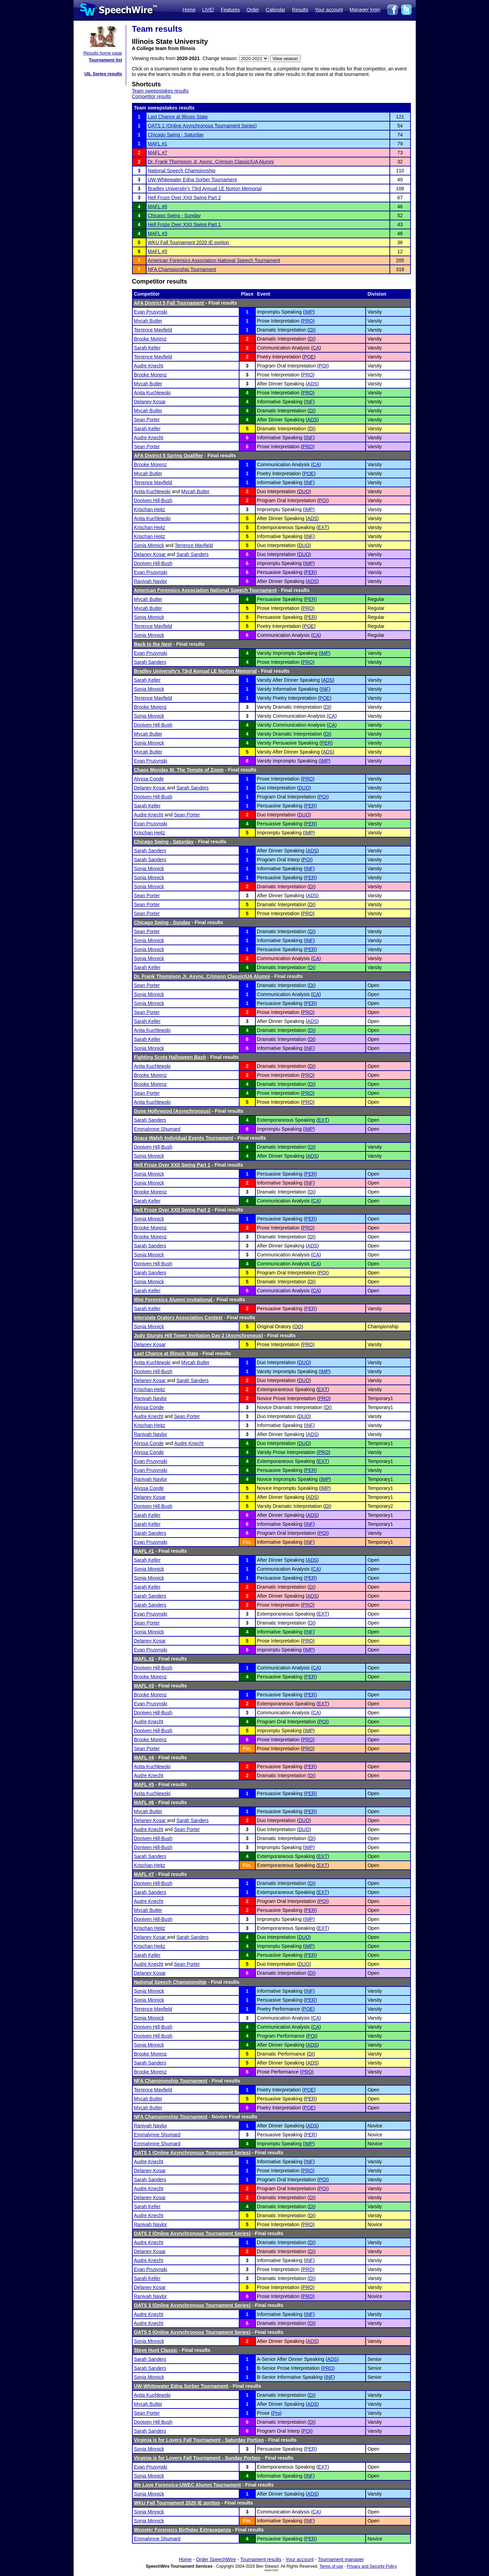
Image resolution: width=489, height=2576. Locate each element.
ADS (312, 383)
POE (309, 357)
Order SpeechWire (216, 2559)
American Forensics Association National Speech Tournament (214, 260)
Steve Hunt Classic (156, 2350)
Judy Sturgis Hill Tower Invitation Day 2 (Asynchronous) (198, 1335)
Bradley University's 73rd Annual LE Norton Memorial (205, 188)
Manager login (365, 9)
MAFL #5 (157, 251)
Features (230, 9)
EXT (322, 527)
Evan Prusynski (150, 312)
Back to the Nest (153, 644)
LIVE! (208, 9)
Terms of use (331, 2566)
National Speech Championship (182, 170)
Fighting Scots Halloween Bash (170, 1057)
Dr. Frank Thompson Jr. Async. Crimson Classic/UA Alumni (211, 161)
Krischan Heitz (149, 509)
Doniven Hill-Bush (153, 500)
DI (311, 330)
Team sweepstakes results (160, 91)
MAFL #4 (144, 1757)
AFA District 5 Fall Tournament (169, 303)
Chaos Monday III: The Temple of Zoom (179, 770)
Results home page (102, 53)
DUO (304, 491)
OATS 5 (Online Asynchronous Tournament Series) (192, 2332)
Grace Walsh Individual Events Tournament (183, 1138)
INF (309, 401)
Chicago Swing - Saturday (176, 134)
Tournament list (105, 60)
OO (298, 1326)
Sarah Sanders (192, 554)
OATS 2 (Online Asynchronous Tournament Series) (192, 2233)
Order (253, 9)
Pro (276, 2413)
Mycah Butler (148, 321)
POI (323, 365)
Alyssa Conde (149, 779)
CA (316, 348)
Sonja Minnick (149, 545)
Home (188, 9)
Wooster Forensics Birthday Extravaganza (182, 2529)
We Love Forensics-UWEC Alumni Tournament (187, 2485)
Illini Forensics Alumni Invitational (174, 1299)
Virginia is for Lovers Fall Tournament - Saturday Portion (199, 2440)
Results (300, 9)
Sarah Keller (147, 348)
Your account (329, 9)
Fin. (247, 1542)
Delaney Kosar (150, 401)
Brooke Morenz (150, 339)
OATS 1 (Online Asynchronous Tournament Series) (202, 125)
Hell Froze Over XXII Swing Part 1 (184, 224)
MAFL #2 (144, 1659)
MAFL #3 (157, 233)
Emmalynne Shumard (157, 1129)
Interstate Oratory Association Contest (178, 1317)
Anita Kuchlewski (152, 392)
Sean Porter (147, 419)
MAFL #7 (157, 152)
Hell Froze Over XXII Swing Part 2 (184, 197)
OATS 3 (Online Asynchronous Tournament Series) (192, 2305)
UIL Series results (103, 73)
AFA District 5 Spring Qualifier (168, 455)
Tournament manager (341, 2559)
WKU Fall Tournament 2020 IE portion (188, 242)
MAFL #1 (157, 143)
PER (310, 572)
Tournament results (260, 2559)
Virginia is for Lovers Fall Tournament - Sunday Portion (197, 2458)
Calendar (275, 9)
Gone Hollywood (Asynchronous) (172, 1111)
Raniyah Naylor (150, 581)
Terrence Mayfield (153, 330)
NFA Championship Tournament (182, 269)
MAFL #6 (157, 206)
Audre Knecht (148, 365)
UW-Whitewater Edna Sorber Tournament (192, 179)
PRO (307, 321)
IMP (308, 312)
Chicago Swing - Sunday (174, 215)
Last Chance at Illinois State (178, 116)
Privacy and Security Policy (372, 2566)
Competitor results (151, 96)
